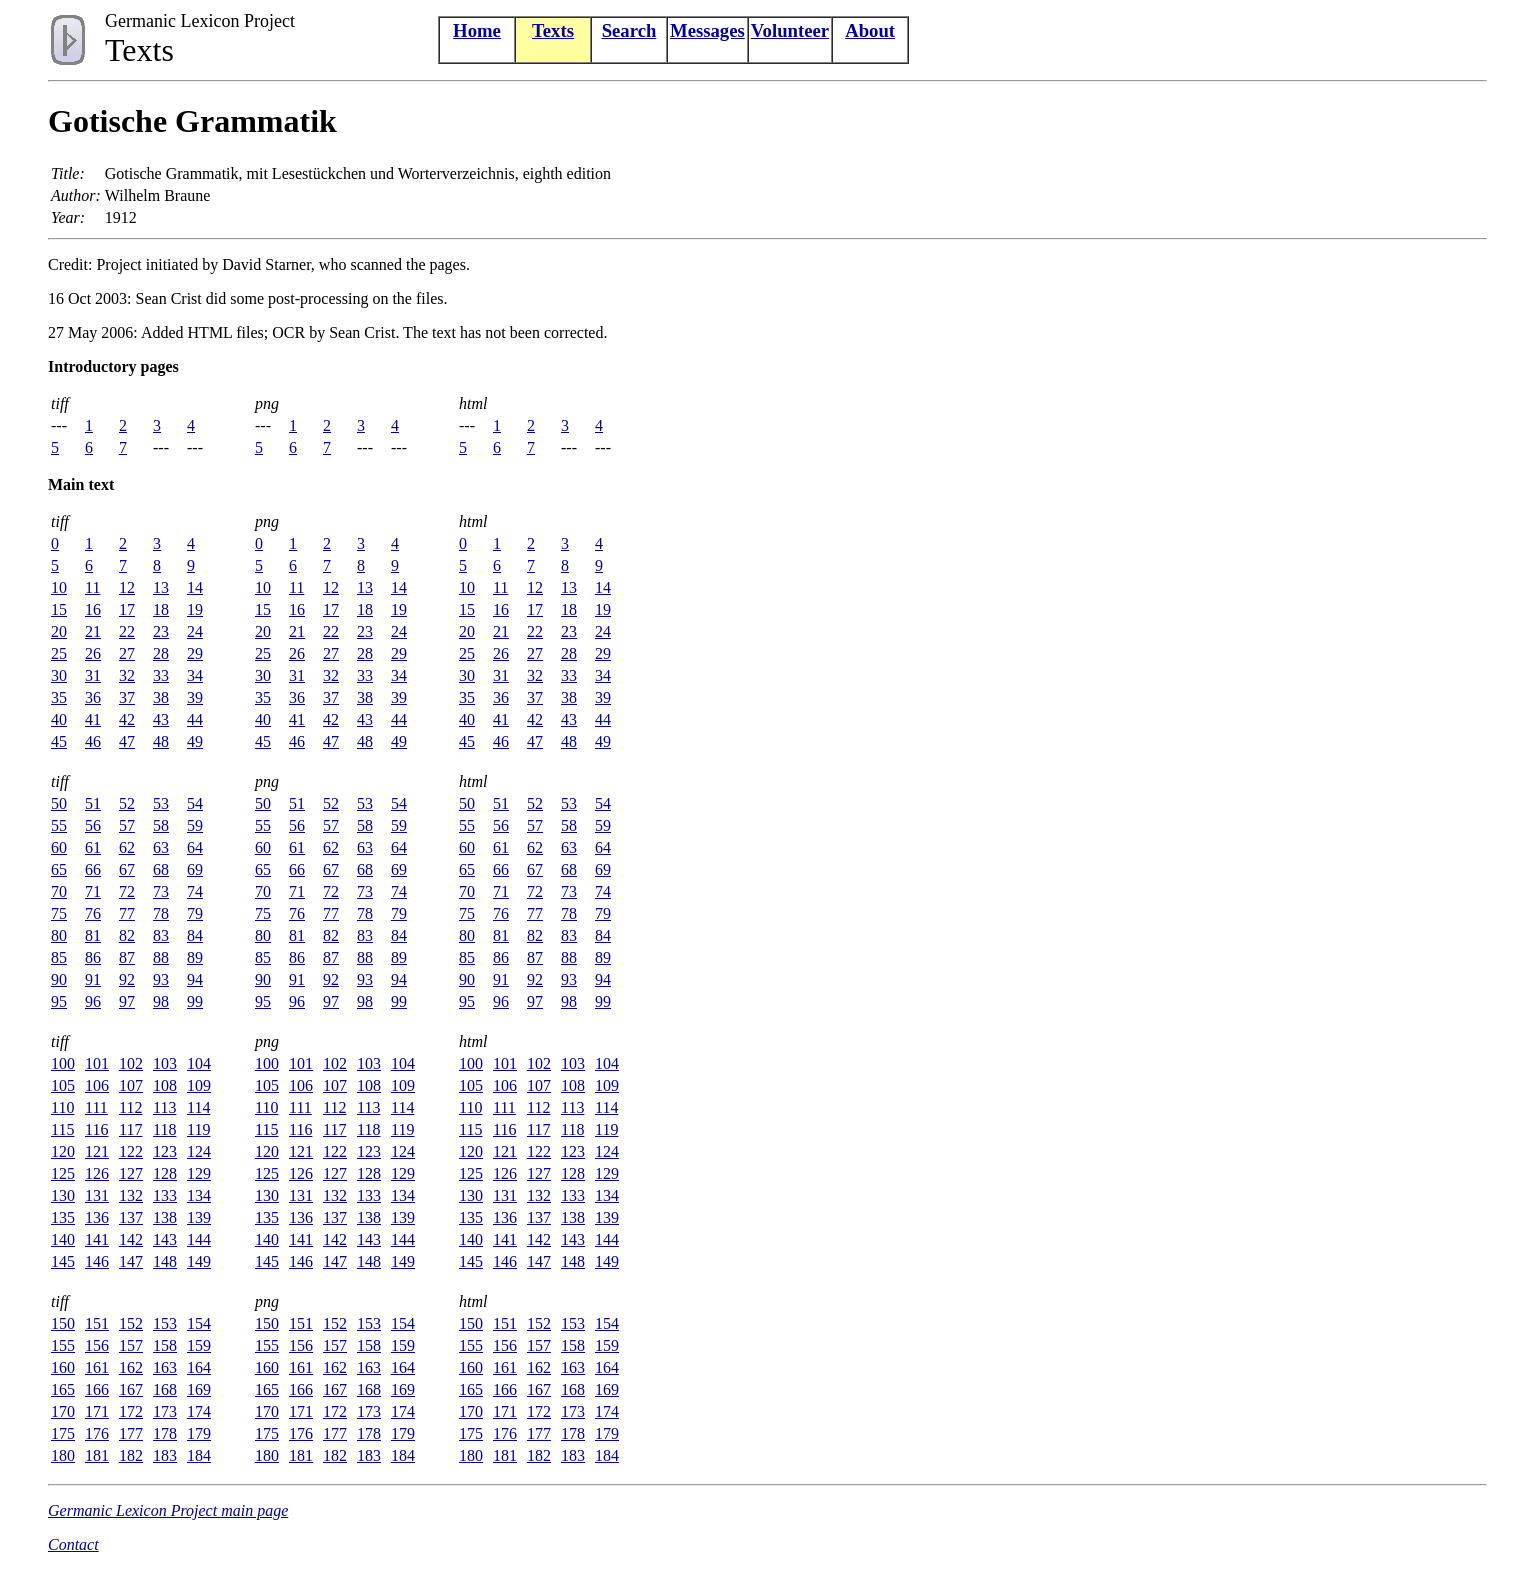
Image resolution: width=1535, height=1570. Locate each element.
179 (199, 1433)
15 (59, 609)
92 (127, 979)
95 (59, 1001)
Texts (553, 30)
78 (161, 913)
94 (195, 979)
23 (161, 631)
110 (62, 1107)
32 (127, 675)
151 (97, 1323)
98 (161, 1001)
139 (199, 1217)
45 (59, 741)
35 (59, 697)
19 (195, 609)
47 (127, 741)
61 (93, 847)
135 (63, 1217)
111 (96, 1107)
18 (161, 609)
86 (93, 957)
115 (62, 1129)
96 (93, 1001)
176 (97, 1433)
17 (127, 609)
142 (131, 1239)
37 (127, 697)
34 (195, 675)
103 (165, 1063)
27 (127, 653)
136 (97, 1217)
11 (92, 587)
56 (93, 825)
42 (127, 719)
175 (63, 1433)
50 (59, 803)
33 (161, 675)
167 (131, 1389)
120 (63, 1151)
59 (195, 825)
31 (93, 675)
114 (198, 1107)
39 (195, 697)
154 (199, 1323)
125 (63, 1173)
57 (127, 825)
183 (165, 1455)
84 (195, 935)
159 (199, 1345)
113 (164, 1107)
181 (97, 1455)
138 (165, 1217)
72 (127, 891)
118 (164, 1129)
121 (97, 1151)
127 (131, 1173)
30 (59, 675)
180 (63, 1455)
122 (131, 1151)
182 (131, 1455)
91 (93, 979)
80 (59, 935)
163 (165, 1367)
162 (131, 1367)
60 (59, 847)
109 (199, 1085)
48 (161, 741)
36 (93, 697)
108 (165, 1085)
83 (161, 935)
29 (195, 653)
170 (63, 1411)
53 (161, 803)
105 (63, 1085)
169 (199, 1389)
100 (63, 1063)
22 (127, 631)
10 (59, 587)
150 (63, 1323)
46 (93, 741)
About (870, 30)
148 (165, 1261)
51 (93, 803)
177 (131, 1433)
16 (93, 609)
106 (97, 1085)
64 (195, 847)
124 (199, 1151)
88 (161, 957)
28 (161, 653)
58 (161, 825)
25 (59, 653)
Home (477, 30)
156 (97, 1345)
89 (195, 957)
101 (97, 1063)
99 (195, 1001)
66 (93, 869)
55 (59, 825)
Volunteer (790, 30)
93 (161, 979)
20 (59, 631)
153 (165, 1323)
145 (63, 1261)
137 (131, 1217)
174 (199, 1411)
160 (63, 1367)
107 (131, 1085)
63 (161, 847)
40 (59, 719)
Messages (707, 30)
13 (161, 587)
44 (195, 719)
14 (195, 587)
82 (127, 935)
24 (195, 631)
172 (131, 1411)
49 (195, 741)
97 (127, 1001)
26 (93, 653)
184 (199, 1455)
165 (63, 1389)
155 (63, 1345)
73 (161, 891)
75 (59, 913)
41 (93, 719)
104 (199, 1063)
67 (127, 869)
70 (59, 891)
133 (165, 1195)
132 (131, 1195)
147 (131, 1261)
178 (165, 1433)
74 (195, 891)
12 (127, 587)
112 (130, 1107)
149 (199, 1261)
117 (130, 1129)
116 (96, 1129)
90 (59, 979)
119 (198, 1129)
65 (59, 869)
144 (199, 1239)
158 (165, 1345)
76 (93, 913)
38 (161, 697)
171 (97, 1411)
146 (97, 1261)
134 (199, 1195)
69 (195, 869)
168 (165, 1389)
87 (127, 957)
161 (97, 1367)
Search (629, 30)
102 (131, 1063)
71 (93, 891)
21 (93, 631)
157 (131, 1345)
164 (199, 1367)
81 (93, 935)
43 (161, 719)
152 (131, 1323)
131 (97, 1195)
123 (165, 1151)
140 (63, 1239)
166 (97, 1389)
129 (199, 1173)
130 (63, 1195)
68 (161, 869)
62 (127, 847)
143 (165, 1239)
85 (59, 957)
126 (97, 1173)
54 (195, 803)
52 (127, 803)
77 (127, 913)
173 (165, 1411)
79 (195, 913)
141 (97, 1239)
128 (165, 1173)
